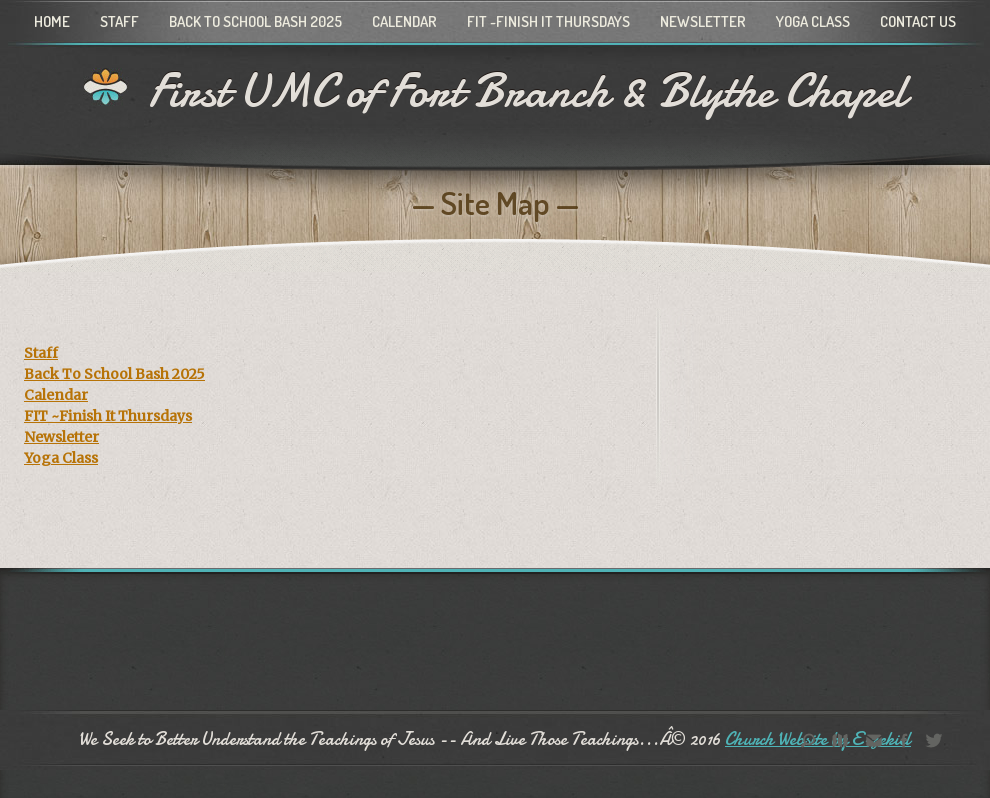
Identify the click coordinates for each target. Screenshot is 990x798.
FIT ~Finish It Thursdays (548, 21)
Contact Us (918, 21)
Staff (119, 21)
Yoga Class (813, 21)
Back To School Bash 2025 (255, 21)
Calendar (404, 21)
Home (52, 21)
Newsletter (703, 21)
